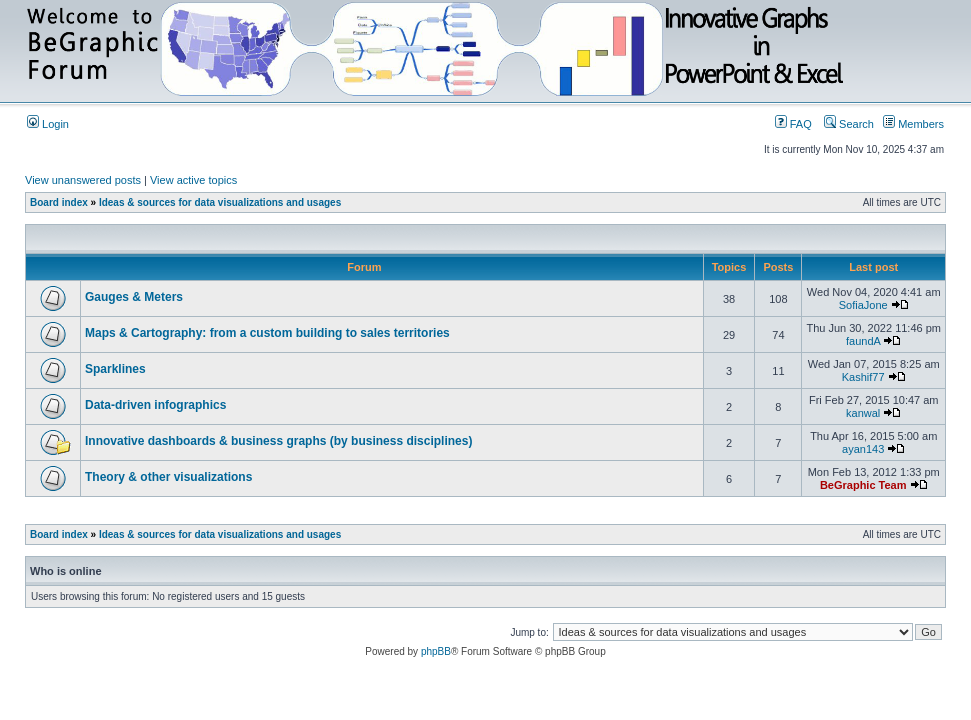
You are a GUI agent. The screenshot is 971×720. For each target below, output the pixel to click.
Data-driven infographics (155, 405)
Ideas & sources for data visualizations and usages (220, 202)
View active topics (193, 180)
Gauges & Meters (134, 297)
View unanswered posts (83, 180)
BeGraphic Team (863, 485)
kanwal (863, 413)
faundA (863, 341)
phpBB (436, 651)
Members (913, 124)
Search (849, 124)
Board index (59, 202)
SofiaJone (863, 305)
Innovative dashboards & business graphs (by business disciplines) (278, 441)
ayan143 (863, 449)
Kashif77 (863, 377)
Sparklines (115, 369)
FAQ (793, 124)
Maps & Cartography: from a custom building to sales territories (267, 333)
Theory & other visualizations (168, 477)
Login (48, 124)
